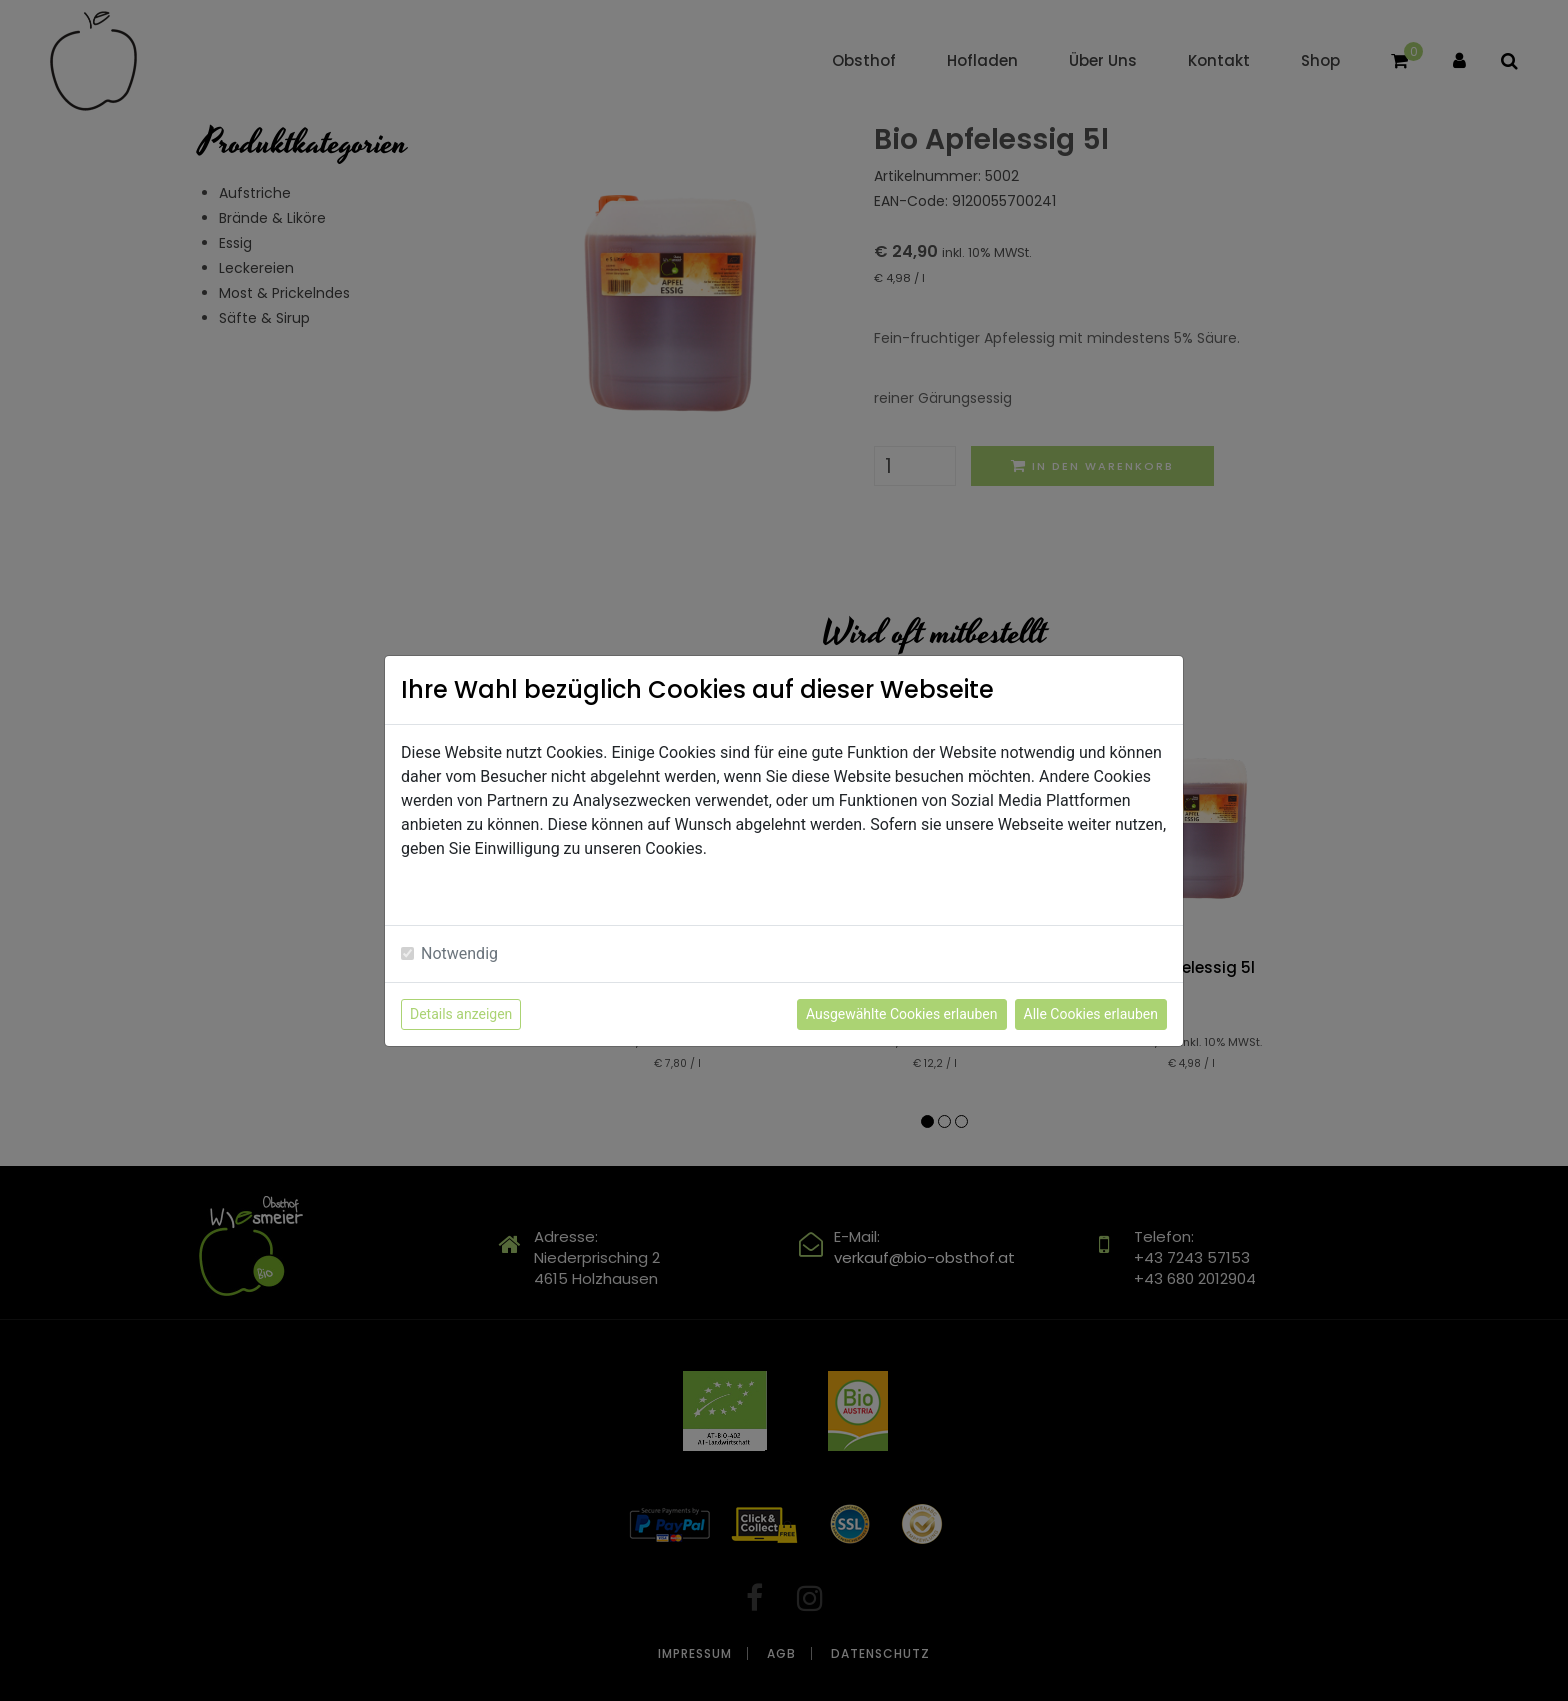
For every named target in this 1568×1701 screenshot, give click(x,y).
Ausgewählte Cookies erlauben (902, 1014)
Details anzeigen (461, 1014)
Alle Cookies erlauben (1091, 1014)
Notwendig (459, 953)
